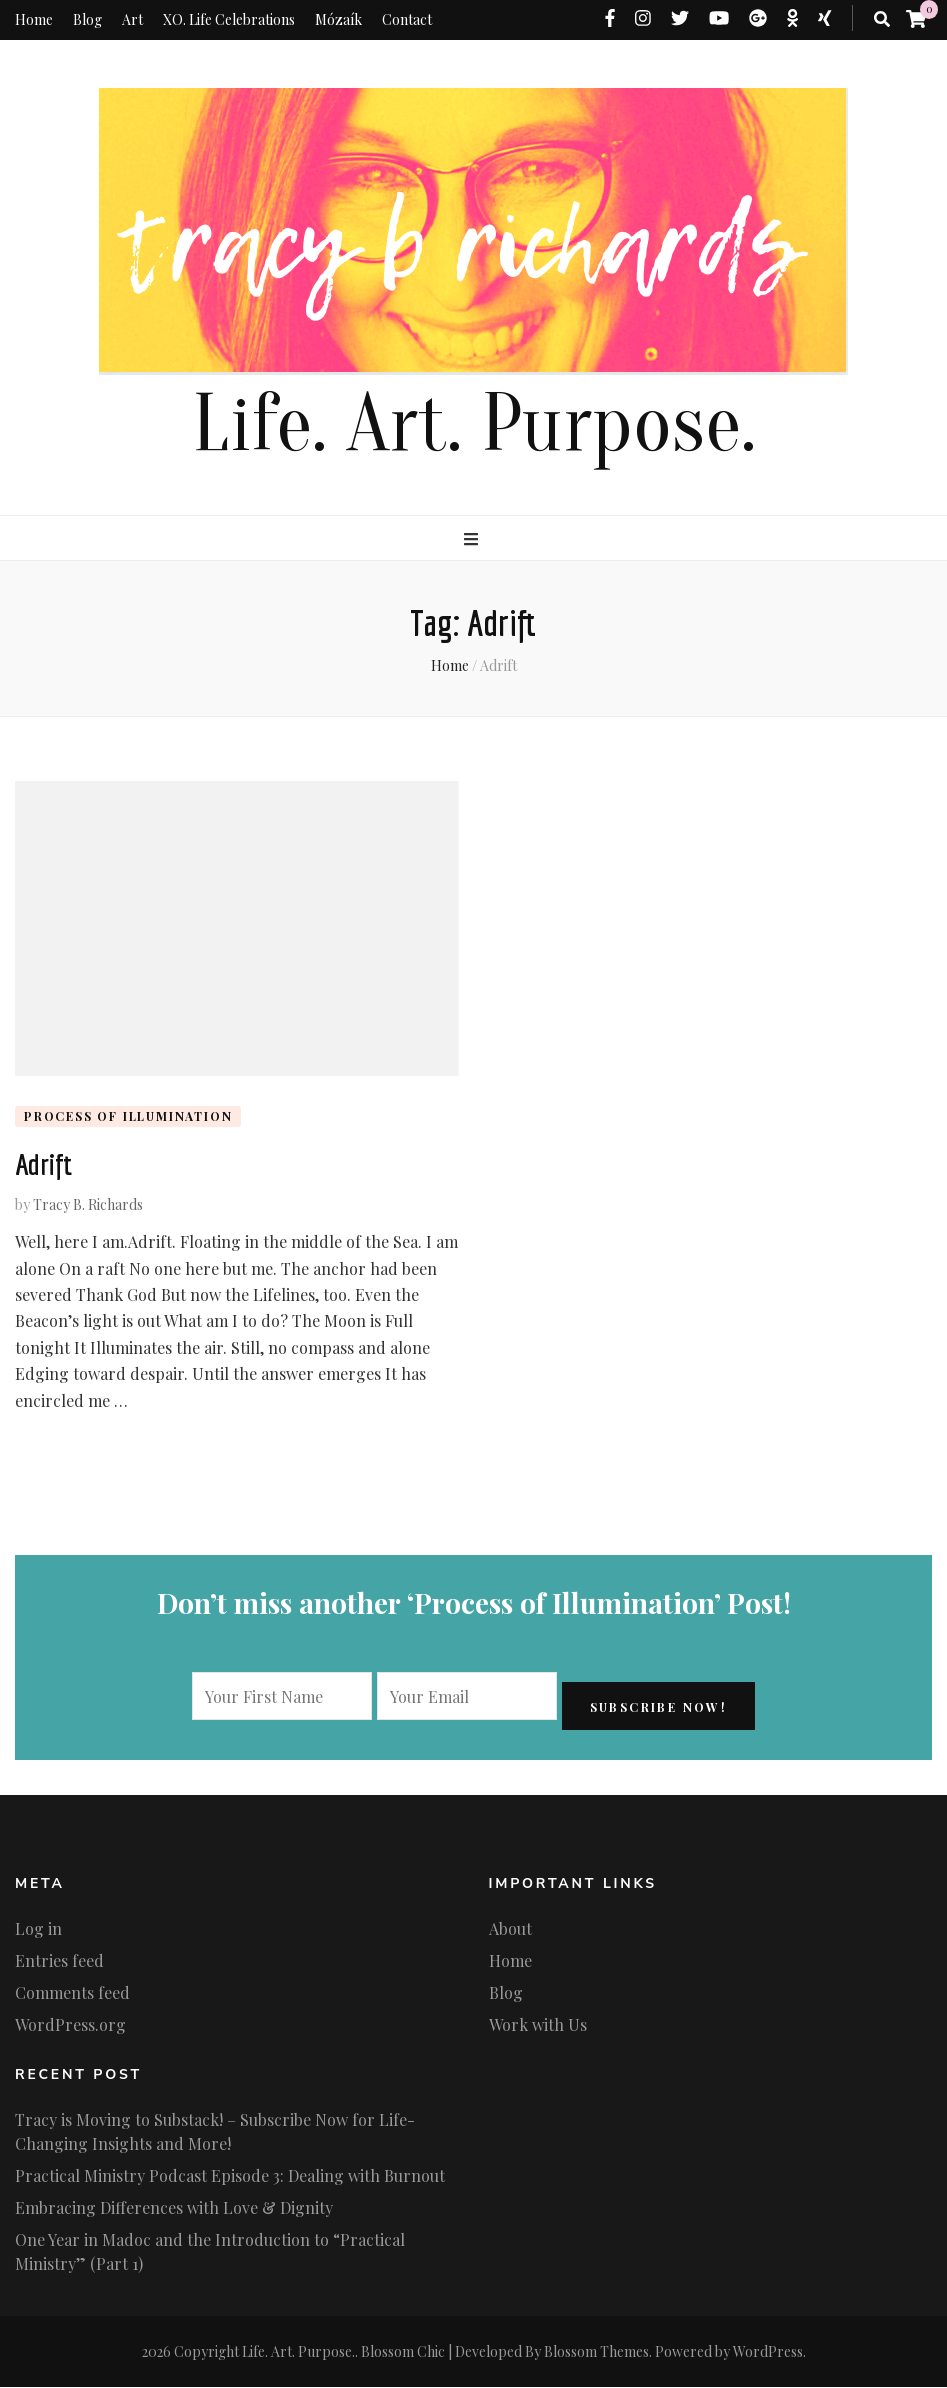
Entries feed (59, 1962)
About (510, 1930)
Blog (87, 19)
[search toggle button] (882, 19)
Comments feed (72, 1994)
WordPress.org (70, 2026)
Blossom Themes (596, 2352)
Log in (38, 1930)
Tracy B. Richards (88, 1206)
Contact (407, 19)
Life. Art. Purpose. (474, 424)
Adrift (43, 1166)
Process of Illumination (128, 1116)
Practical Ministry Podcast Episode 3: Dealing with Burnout (230, 2176)
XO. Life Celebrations (229, 19)
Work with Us (538, 2026)
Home (34, 19)
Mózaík (338, 19)
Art (132, 19)
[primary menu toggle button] (473, 539)
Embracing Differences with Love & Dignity (174, 2208)
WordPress (768, 2352)
